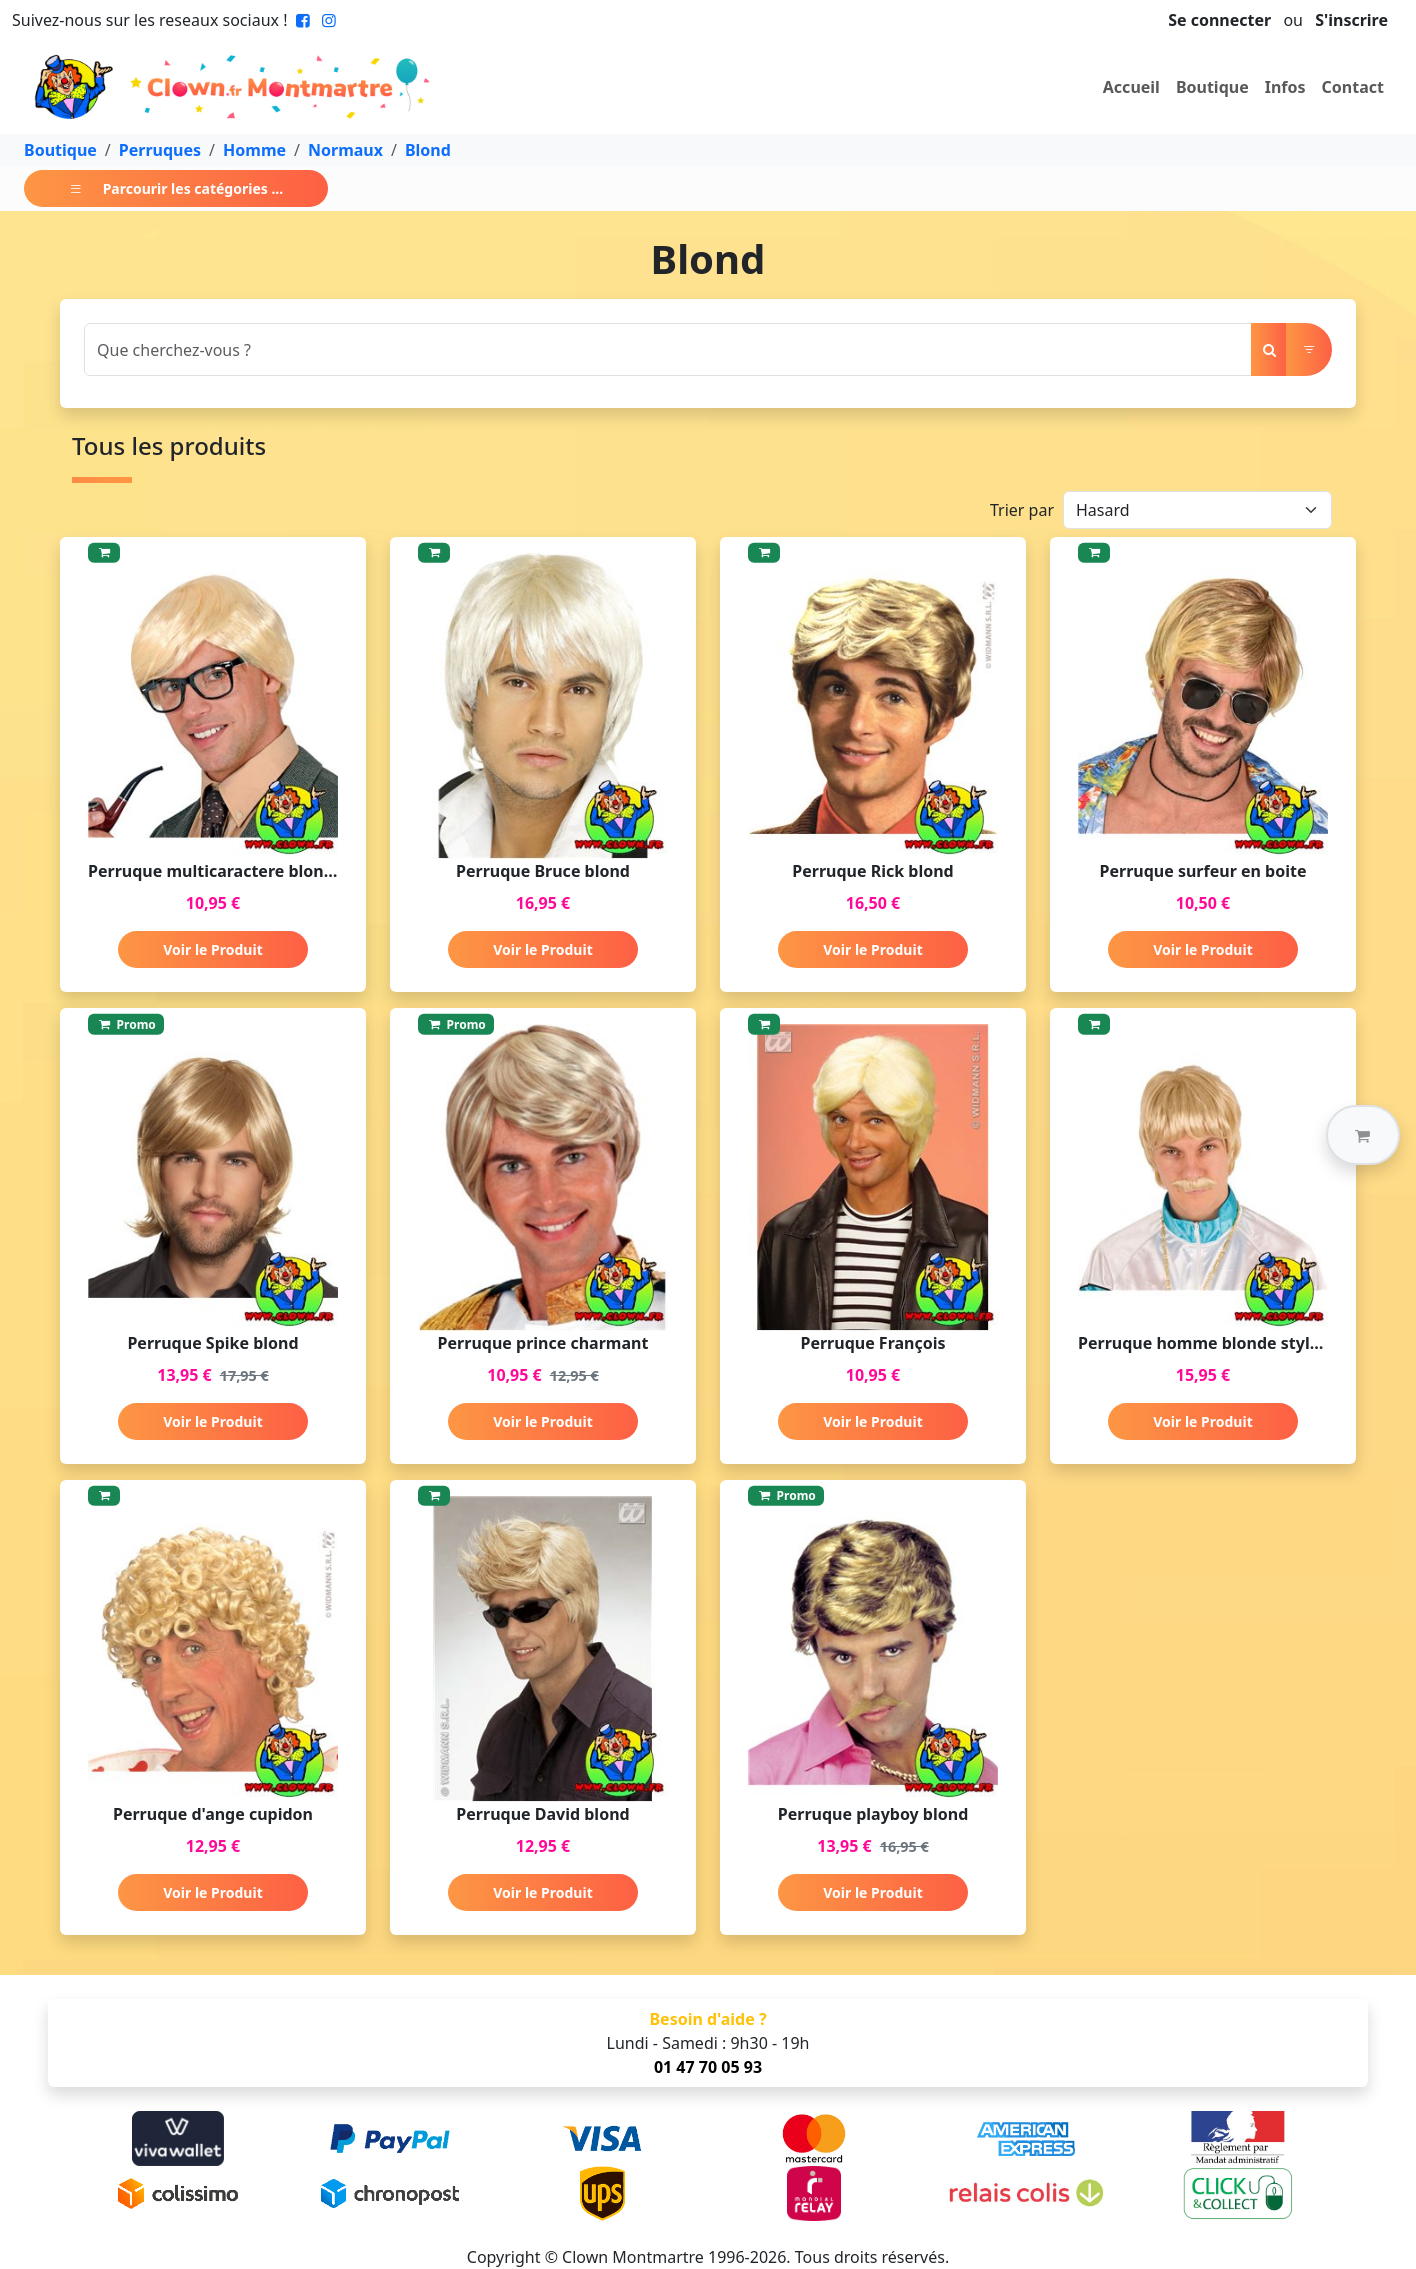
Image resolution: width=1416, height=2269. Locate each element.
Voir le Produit (212, 949)
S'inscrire (1351, 20)
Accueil (1131, 87)
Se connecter (1219, 20)
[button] (1363, 1135)
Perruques (160, 150)
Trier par (1022, 510)
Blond (428, 150)
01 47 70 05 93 (708, 2067)
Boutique (1212, 87)
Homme (254, 150)
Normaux (345, 150)
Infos (1285, 87)
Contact (1353, 87)
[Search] (668, 349)
